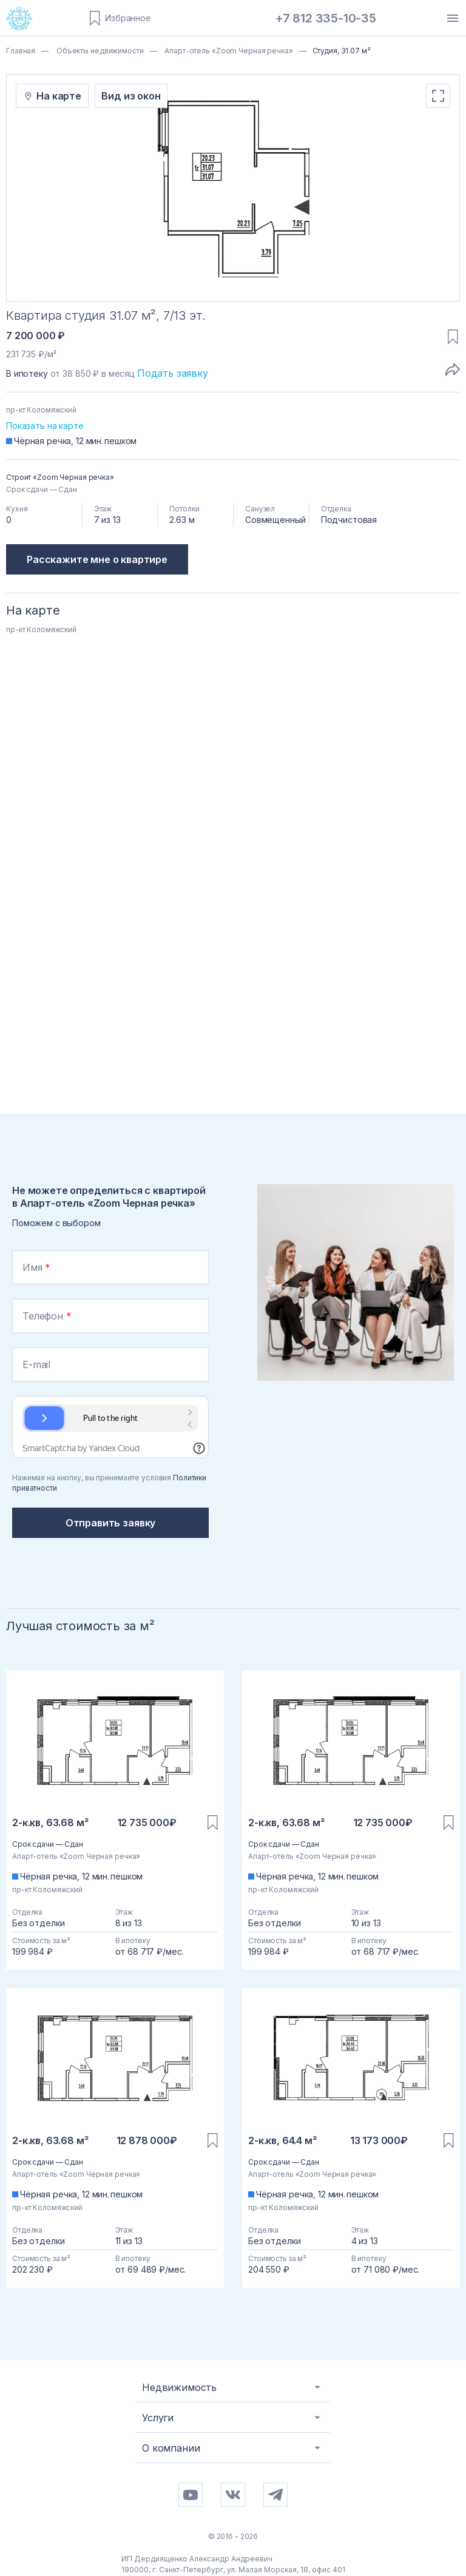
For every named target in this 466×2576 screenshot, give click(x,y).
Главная (20, 50)
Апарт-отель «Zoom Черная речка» (227, 50)
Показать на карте (45, 425)
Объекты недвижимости (99, 50)
